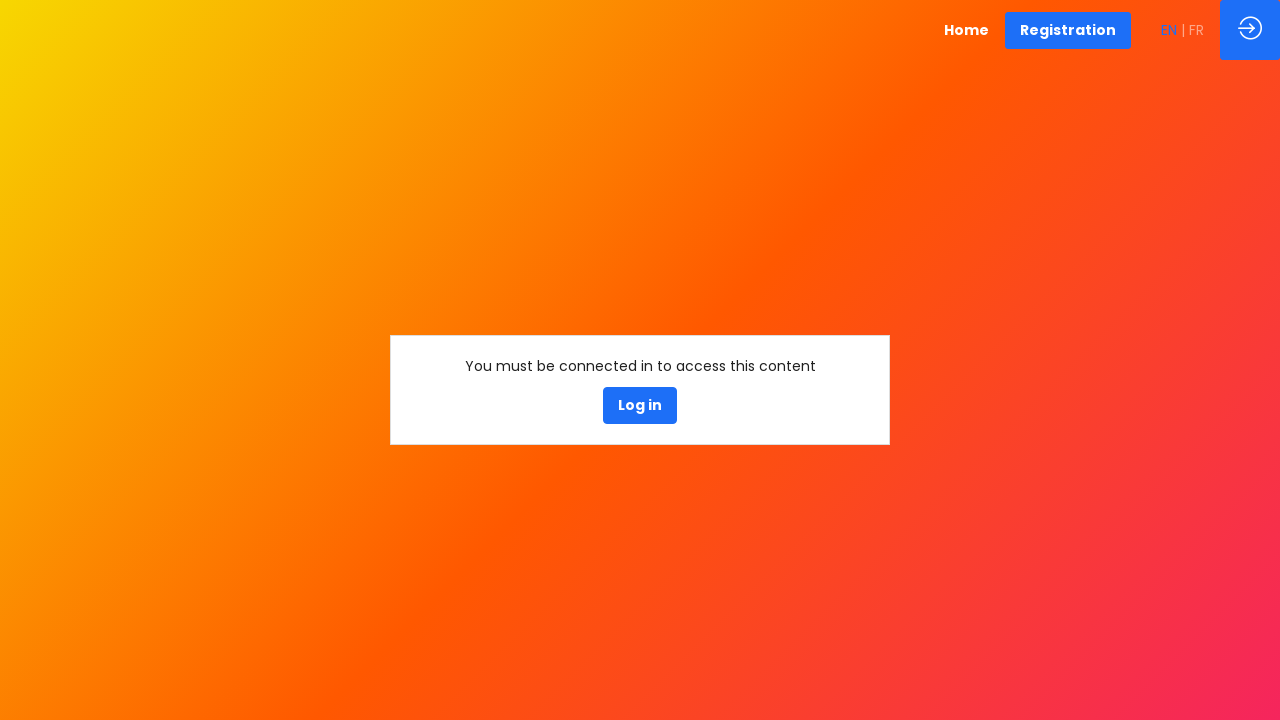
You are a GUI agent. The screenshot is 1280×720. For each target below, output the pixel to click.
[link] (966, 30)
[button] (1068, 30)
